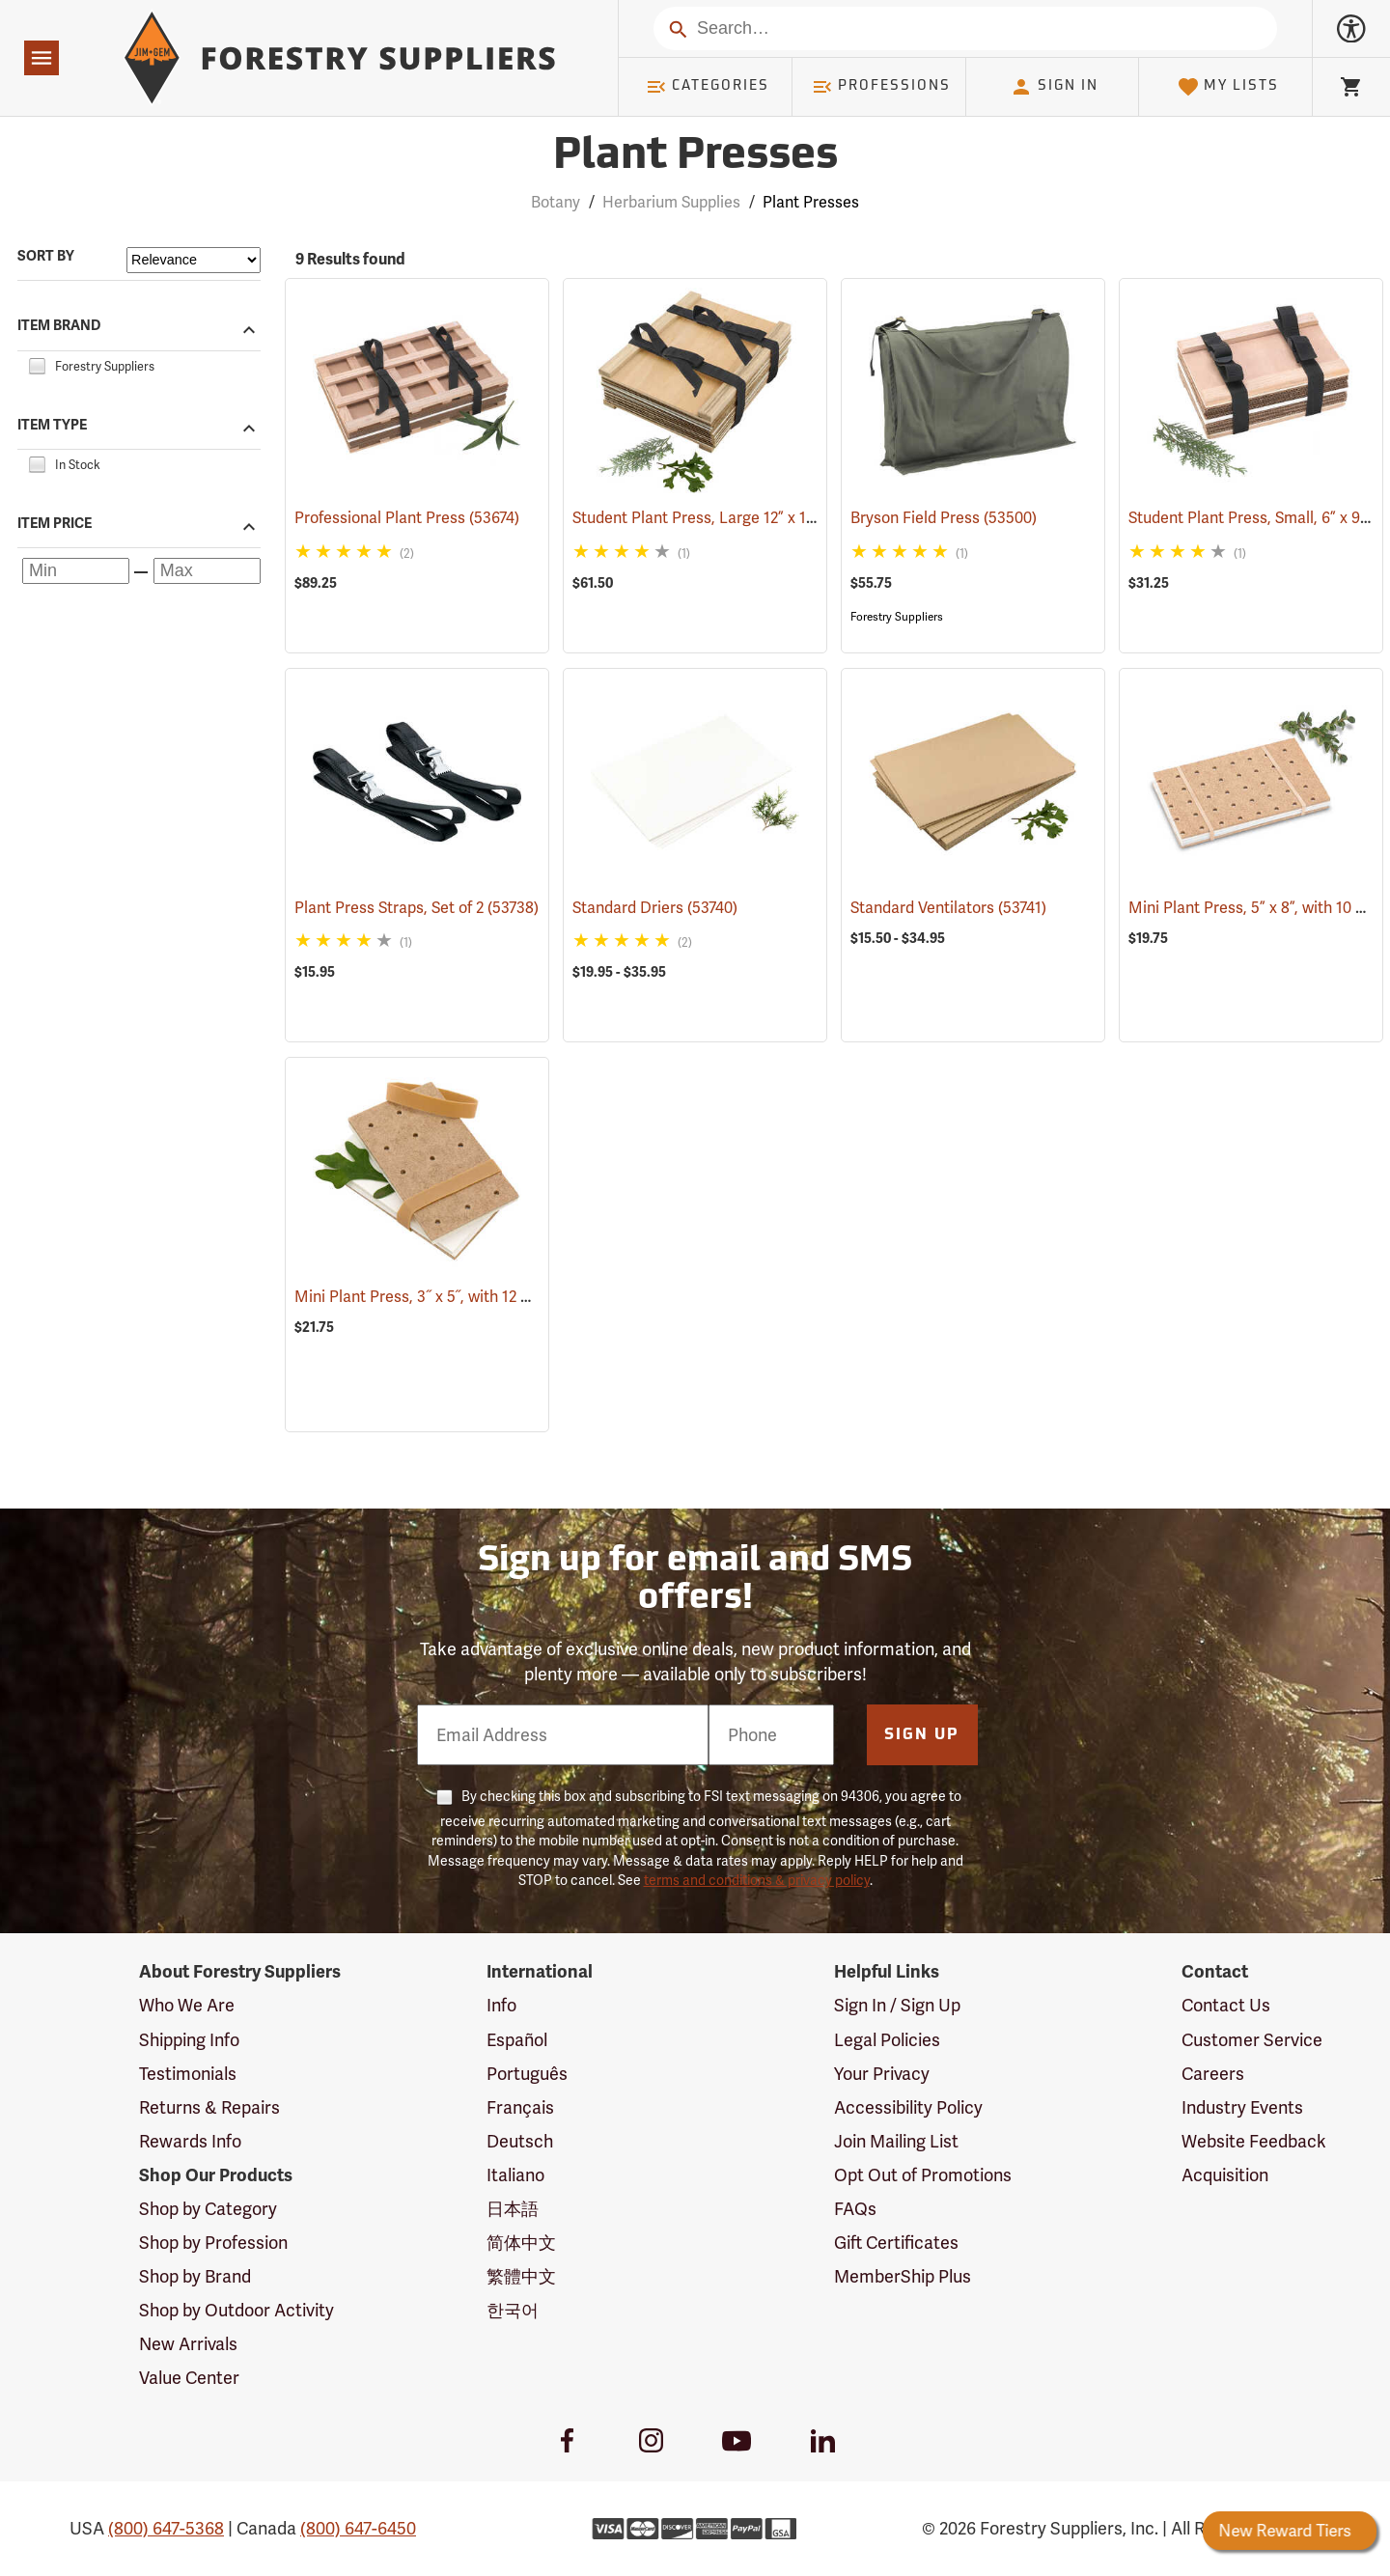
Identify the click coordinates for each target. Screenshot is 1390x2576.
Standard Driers (654, 908)
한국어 (512, 2310)
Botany (555, 202)
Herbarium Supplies (671, 202)
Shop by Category (208, 2209)
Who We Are (187, 2005)
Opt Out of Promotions (923, 2175)
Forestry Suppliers (896, 616)
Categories (707, 86)
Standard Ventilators (948, 908)
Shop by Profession (213, 2242)
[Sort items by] (193, 260)
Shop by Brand (195, 2276)
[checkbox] (36, 363)
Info (501, 2005)
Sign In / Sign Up (897, 2005)
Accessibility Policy (908, 2107)
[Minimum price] (75, 571)
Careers (1213, 2074)
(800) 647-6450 (358, 2528)
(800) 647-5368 (166, 2528)
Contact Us (1226, 2005)
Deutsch (519, 2141)
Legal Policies (887, 2040)
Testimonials (187, 2074)
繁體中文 (521, 2276)
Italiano (515, 2175)
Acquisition (1225, 2175)
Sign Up (921, 1735)
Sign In (1054, 86)
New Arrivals (188, 2344)
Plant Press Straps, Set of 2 (416, 908)
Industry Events (1242, 2107)
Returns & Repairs (209, 2107)
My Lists (1228, 86)
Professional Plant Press (406, 518)
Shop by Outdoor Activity (236, 2310)
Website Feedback (1254, 2141)
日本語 (512, 2209)
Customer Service (1252, 2040)
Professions (881, 86)
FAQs (855, 2209)
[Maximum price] (207, 571)
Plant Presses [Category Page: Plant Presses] (695, 157)
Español (516, 2040)
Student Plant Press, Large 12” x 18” (724, 518)
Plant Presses (811, 202)
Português (527, 2074)
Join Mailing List (896, 2141)
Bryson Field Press (943, 518)
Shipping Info (189, 2040)
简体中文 (521, 2242)
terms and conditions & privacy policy (757, 1880)
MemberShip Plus (902, 2276)
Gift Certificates (896, 2242)
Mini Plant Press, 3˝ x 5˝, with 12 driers (456, 1297)
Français (520, 2107)
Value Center (189, 2378)
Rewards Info (190, 2141)
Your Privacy (882, 2074)
